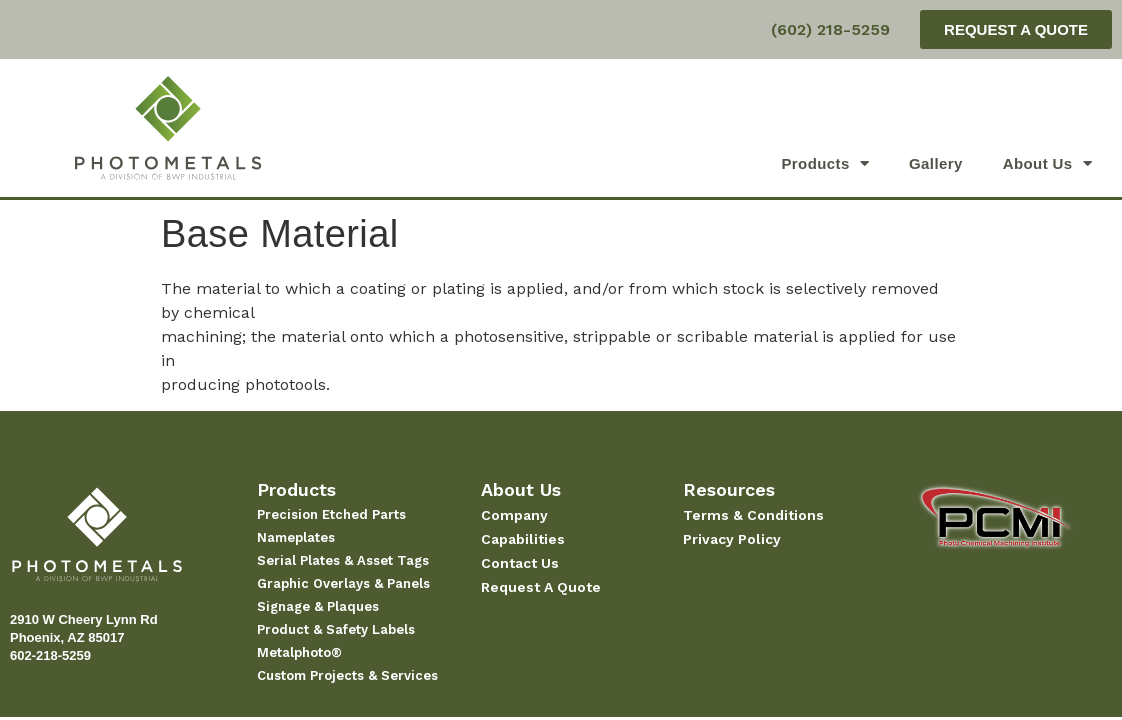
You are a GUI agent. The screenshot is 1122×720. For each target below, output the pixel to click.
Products (825, 163)
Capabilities (523, 539)
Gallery (936, 163)
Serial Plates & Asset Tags (343, 560)
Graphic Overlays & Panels (343, 583)
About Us (1047, 163)
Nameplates (296, 537)
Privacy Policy (732, 539)
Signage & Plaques (318, 606)
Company (514, 515)
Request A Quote (541, 587)
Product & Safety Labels (336, 629)
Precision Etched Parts (331, 514)
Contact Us (520, 563)
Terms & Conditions (753, 515)
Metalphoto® (299, 652)
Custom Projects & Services (347, 675)
